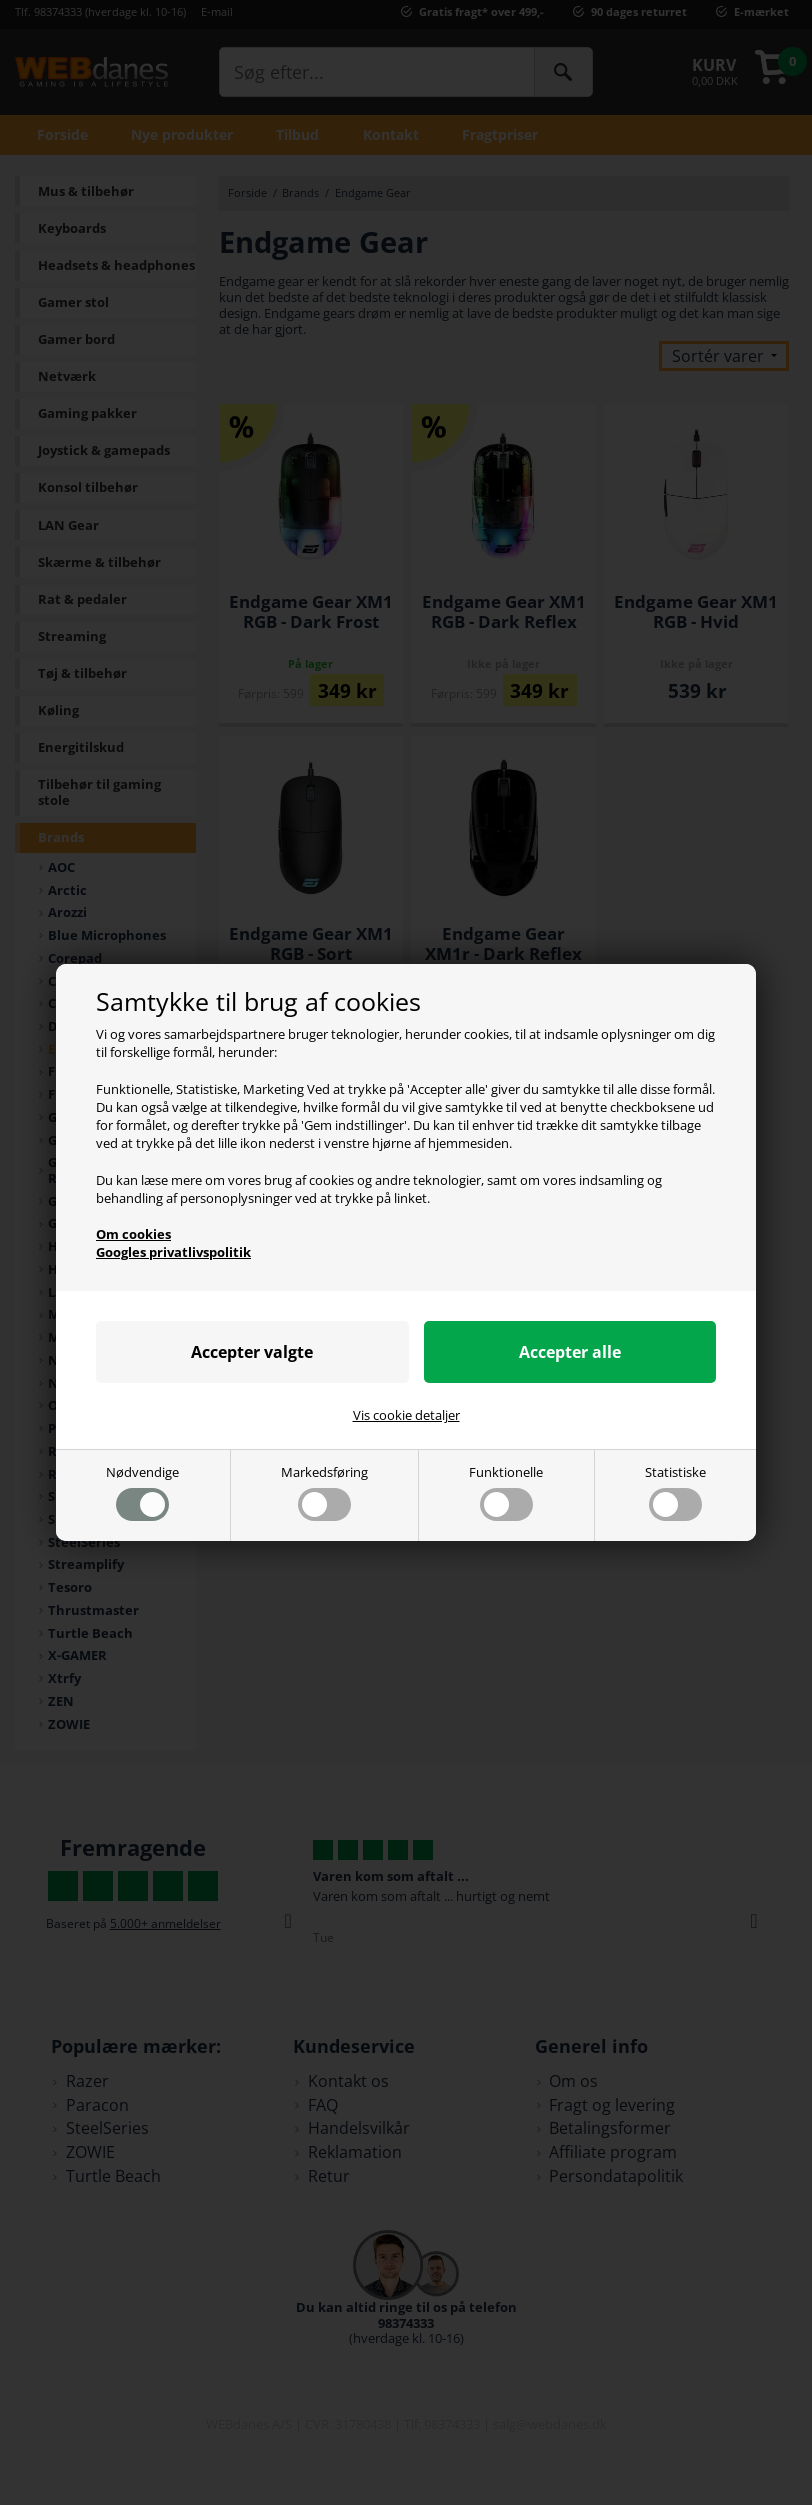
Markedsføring (324, 1493)
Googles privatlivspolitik (173, 1252)
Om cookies (133, 1234)
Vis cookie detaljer (406, 1416)
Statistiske (675, 1493)
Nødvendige (142, 1493)
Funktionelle (506, 1493)
